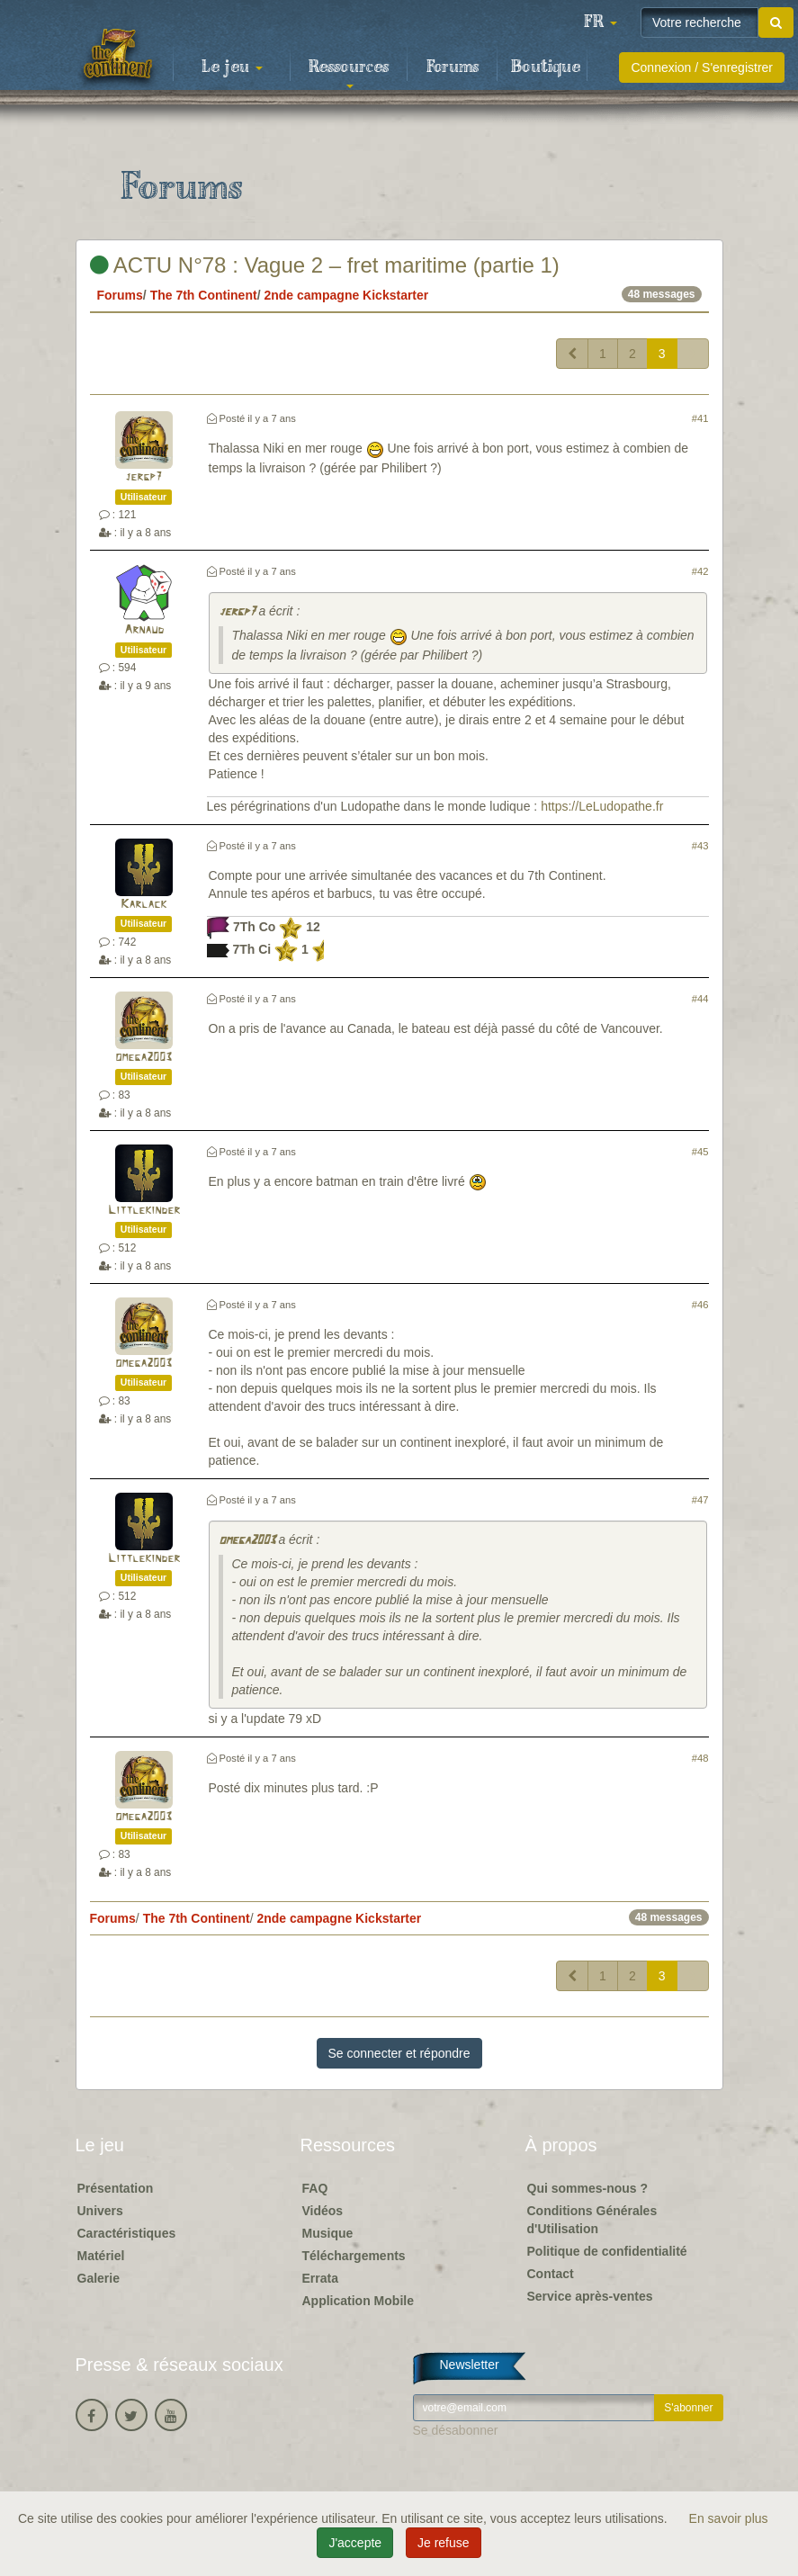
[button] (600, 22)
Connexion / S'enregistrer (702, 67)
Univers (100, 2211)
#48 (700, 1758)
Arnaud (144, 630)
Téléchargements (354, 2255)
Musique (328, 2233)
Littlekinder (144, 1210)
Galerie (98, 2278)
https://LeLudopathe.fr (602, 806)
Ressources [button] (349, 73)
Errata (320, 2278)
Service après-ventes (590, 2296)
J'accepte (354, 2543)
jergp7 (143, 477)
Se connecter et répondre (399, 2053)
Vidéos (323, 2211)
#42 (700, 571)
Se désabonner (455, 2430)
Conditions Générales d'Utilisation (592, 2220)
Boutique (545, 67)
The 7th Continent (203, 295)
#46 (700, 1304)
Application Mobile (358, 2300)
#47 (700, 1499)
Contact (550, 2273)
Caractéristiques (126, 2233)
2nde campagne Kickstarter (346, 295)
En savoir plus (728, 2518)
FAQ (315, 2188)
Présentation (115, 2188)
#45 (700, 1151)
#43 (700, 845)
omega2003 (143, 1057)
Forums (452, 67)
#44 (700, 998)
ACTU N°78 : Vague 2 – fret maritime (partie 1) (325, 265)
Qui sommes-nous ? (588, 2188)
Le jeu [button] (232, 67)
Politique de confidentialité (607, 2251)
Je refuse (443, 2543)
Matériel (101, 2255)
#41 (700, 418)
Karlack (143, 904)
